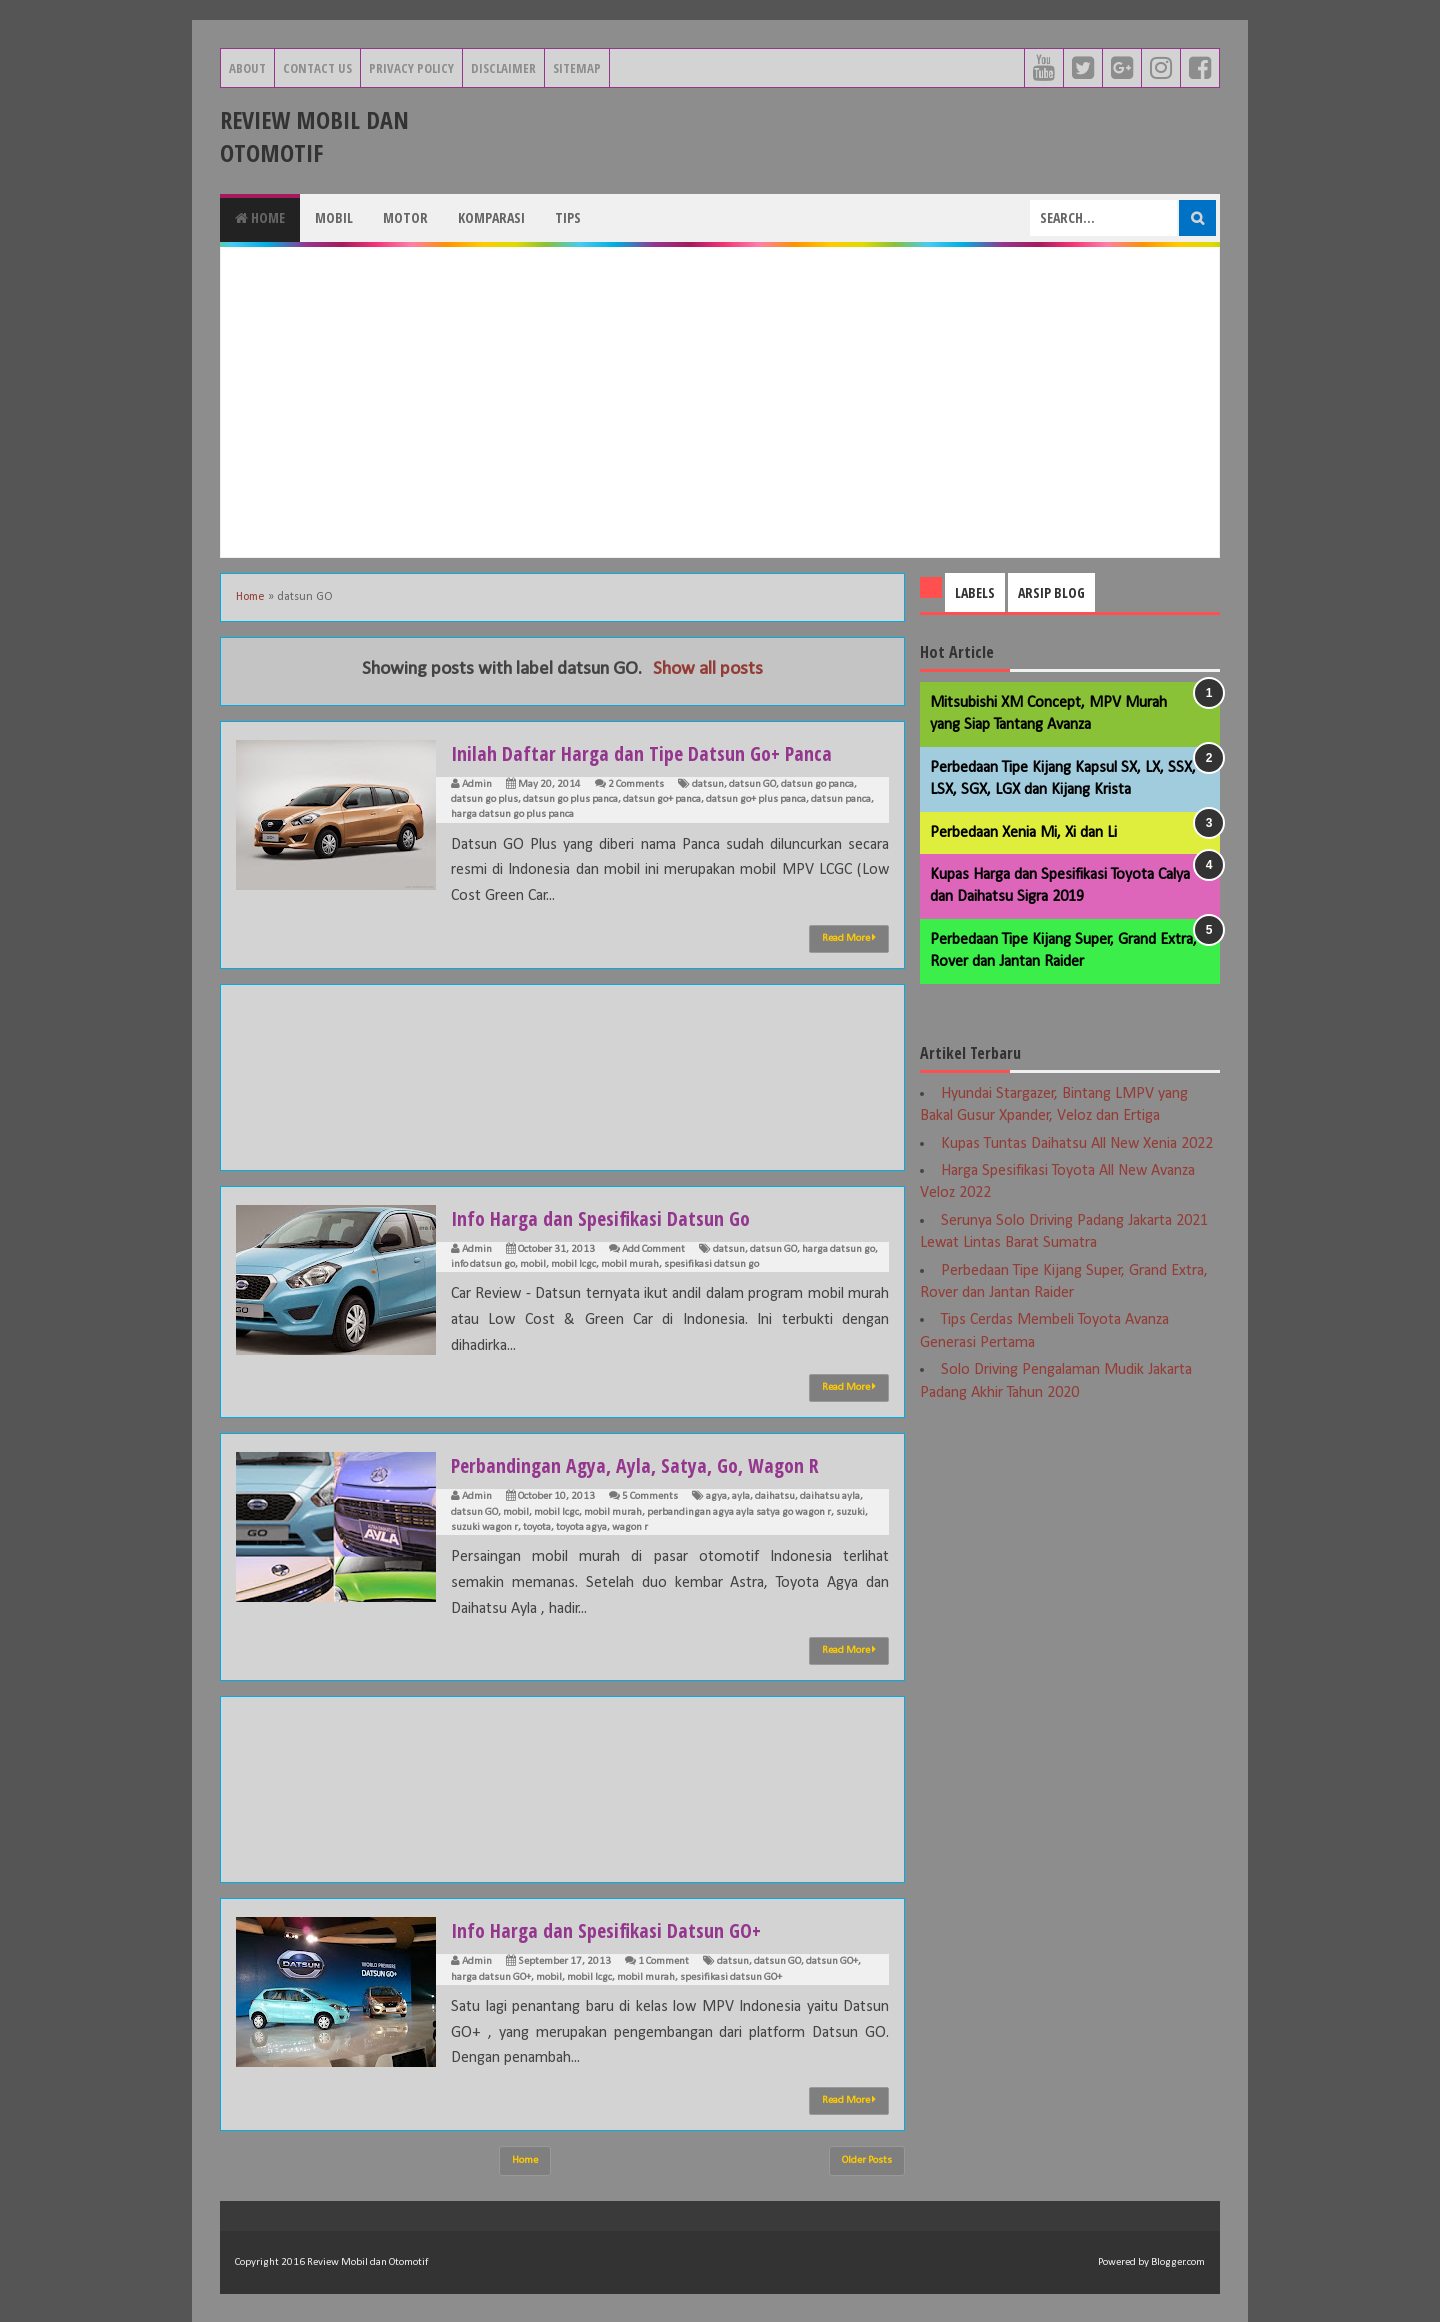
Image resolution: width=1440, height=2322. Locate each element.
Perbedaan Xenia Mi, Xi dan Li (1023, 833)
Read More (849, 938)
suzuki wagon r (484, 1527)
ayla (741, 1496)
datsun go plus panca (570, 799)
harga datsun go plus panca (512, 814)
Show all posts (708, 669)
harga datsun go (838, 1249)
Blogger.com (1178, 2262)
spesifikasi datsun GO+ (731, 1977)
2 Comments (636, 784)
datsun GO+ (832, 1961)
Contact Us (317, 68)
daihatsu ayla (830, 1496)
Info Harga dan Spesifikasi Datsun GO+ (619, 1929)
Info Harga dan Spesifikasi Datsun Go (613, 1217)
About (247, 68)
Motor (405, 217)
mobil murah (630, 1264)
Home (260, 217)
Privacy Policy (411, 68)
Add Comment (653, 1249)
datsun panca (841, 799)
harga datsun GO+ (491, 1977)
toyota (537, 1527)
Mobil (334, 217)
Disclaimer (503, 68)
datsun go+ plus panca (756, 799)
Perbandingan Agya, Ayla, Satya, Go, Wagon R (652, 1464)
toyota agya (581, 1527)
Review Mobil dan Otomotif (314, 136)
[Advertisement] (720, 402)
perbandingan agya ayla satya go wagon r (739, 1512)
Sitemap (577, 68)
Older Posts (867, 2160)
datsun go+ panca (662, 799)
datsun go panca (817, 784)
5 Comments (650, 1496)
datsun (708, 784)
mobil (533, 1264)
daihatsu (775, 1496)
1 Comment (663, 1961)
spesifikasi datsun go (711, 1264)
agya (716, 1496)
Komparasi (491, 217)
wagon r (630, 1527)
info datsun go (483, 1264)
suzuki (850, 1512)
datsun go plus (484, 799)
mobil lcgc (573, 1264)
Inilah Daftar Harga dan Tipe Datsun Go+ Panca (657, 752)
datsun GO (752, 784)
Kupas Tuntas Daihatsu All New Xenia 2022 (1077, 1144)
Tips (568, 217)
